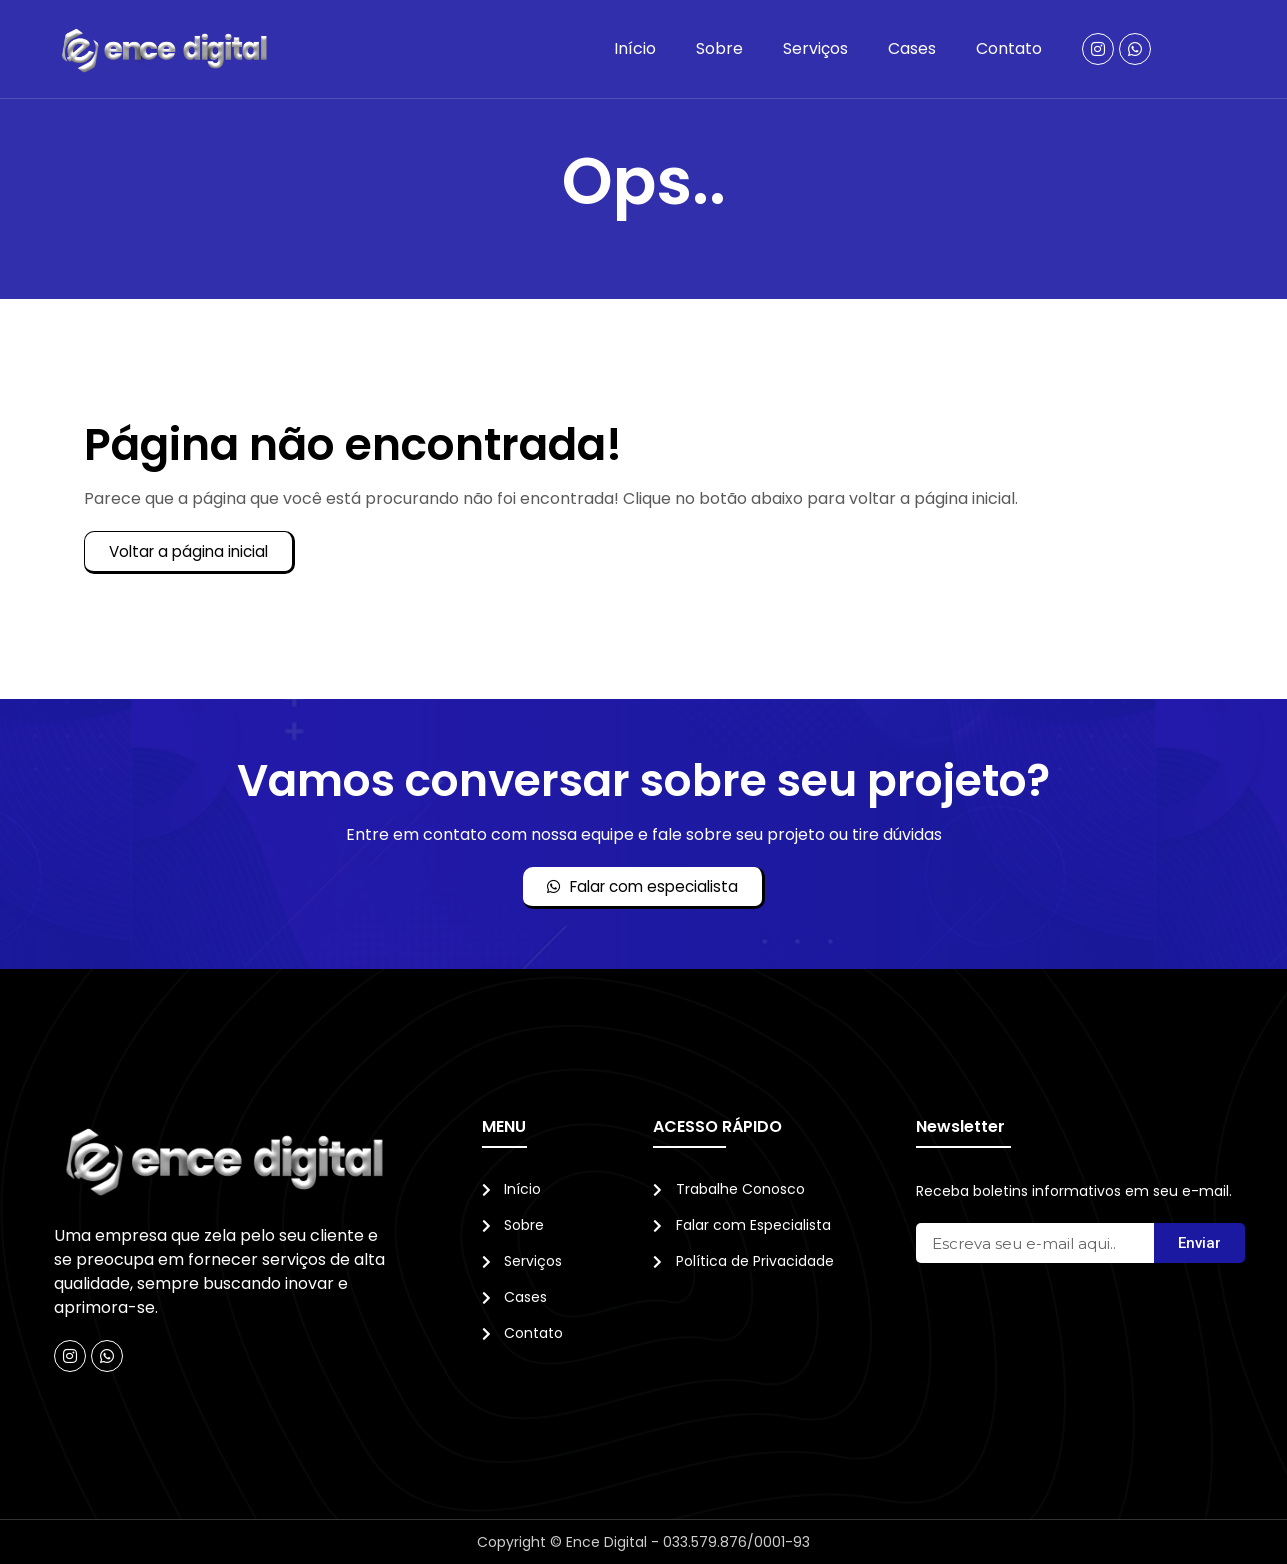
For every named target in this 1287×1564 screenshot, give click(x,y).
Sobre (719, 48)
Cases (912, 48)
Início (635, 48)
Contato (1009, 48)
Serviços (815, 48)
